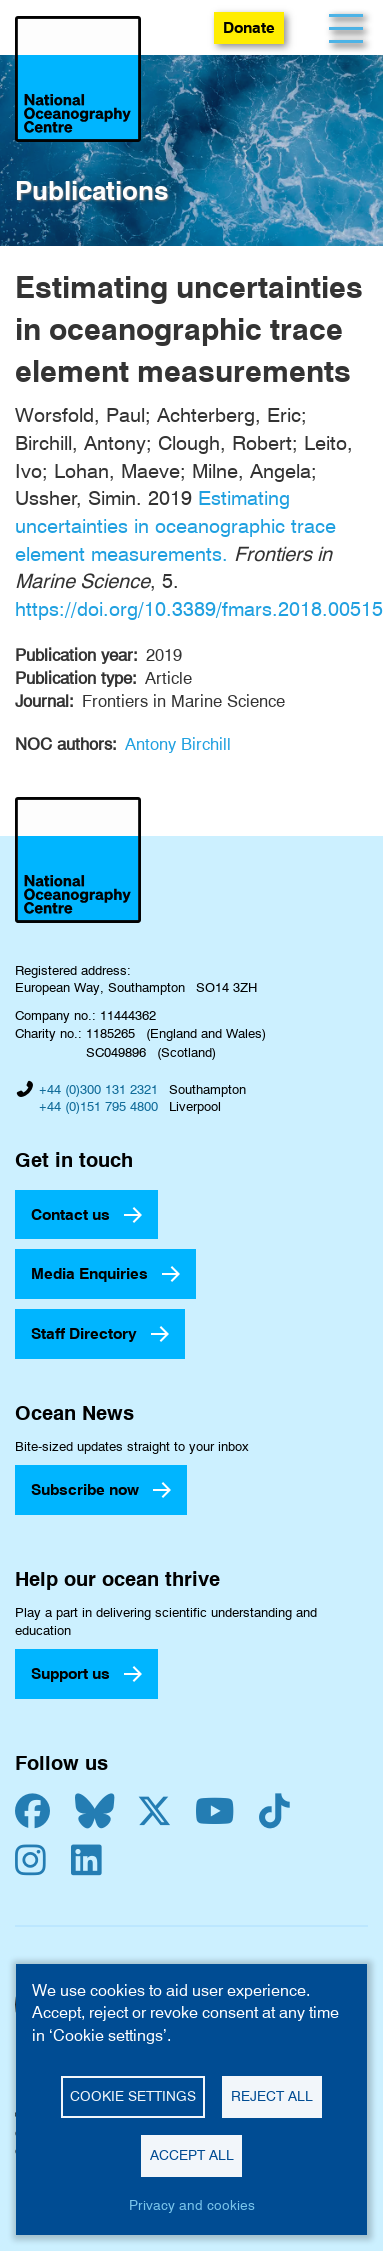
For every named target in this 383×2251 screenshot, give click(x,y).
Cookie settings (133, 2096)
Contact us (70, 1214)
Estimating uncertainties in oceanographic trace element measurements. (175, 525)
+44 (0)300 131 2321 (98, 1089)
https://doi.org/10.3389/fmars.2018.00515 (199, 609)
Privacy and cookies (192, 2205)
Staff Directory (84, 1333)
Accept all (192, 2155)
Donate (249, 27)
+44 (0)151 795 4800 (98, 1106)
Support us (70, 1673)
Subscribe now (85, 1489)
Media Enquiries (89, 1273)
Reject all (272, 2096)
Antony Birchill (178, 744)
